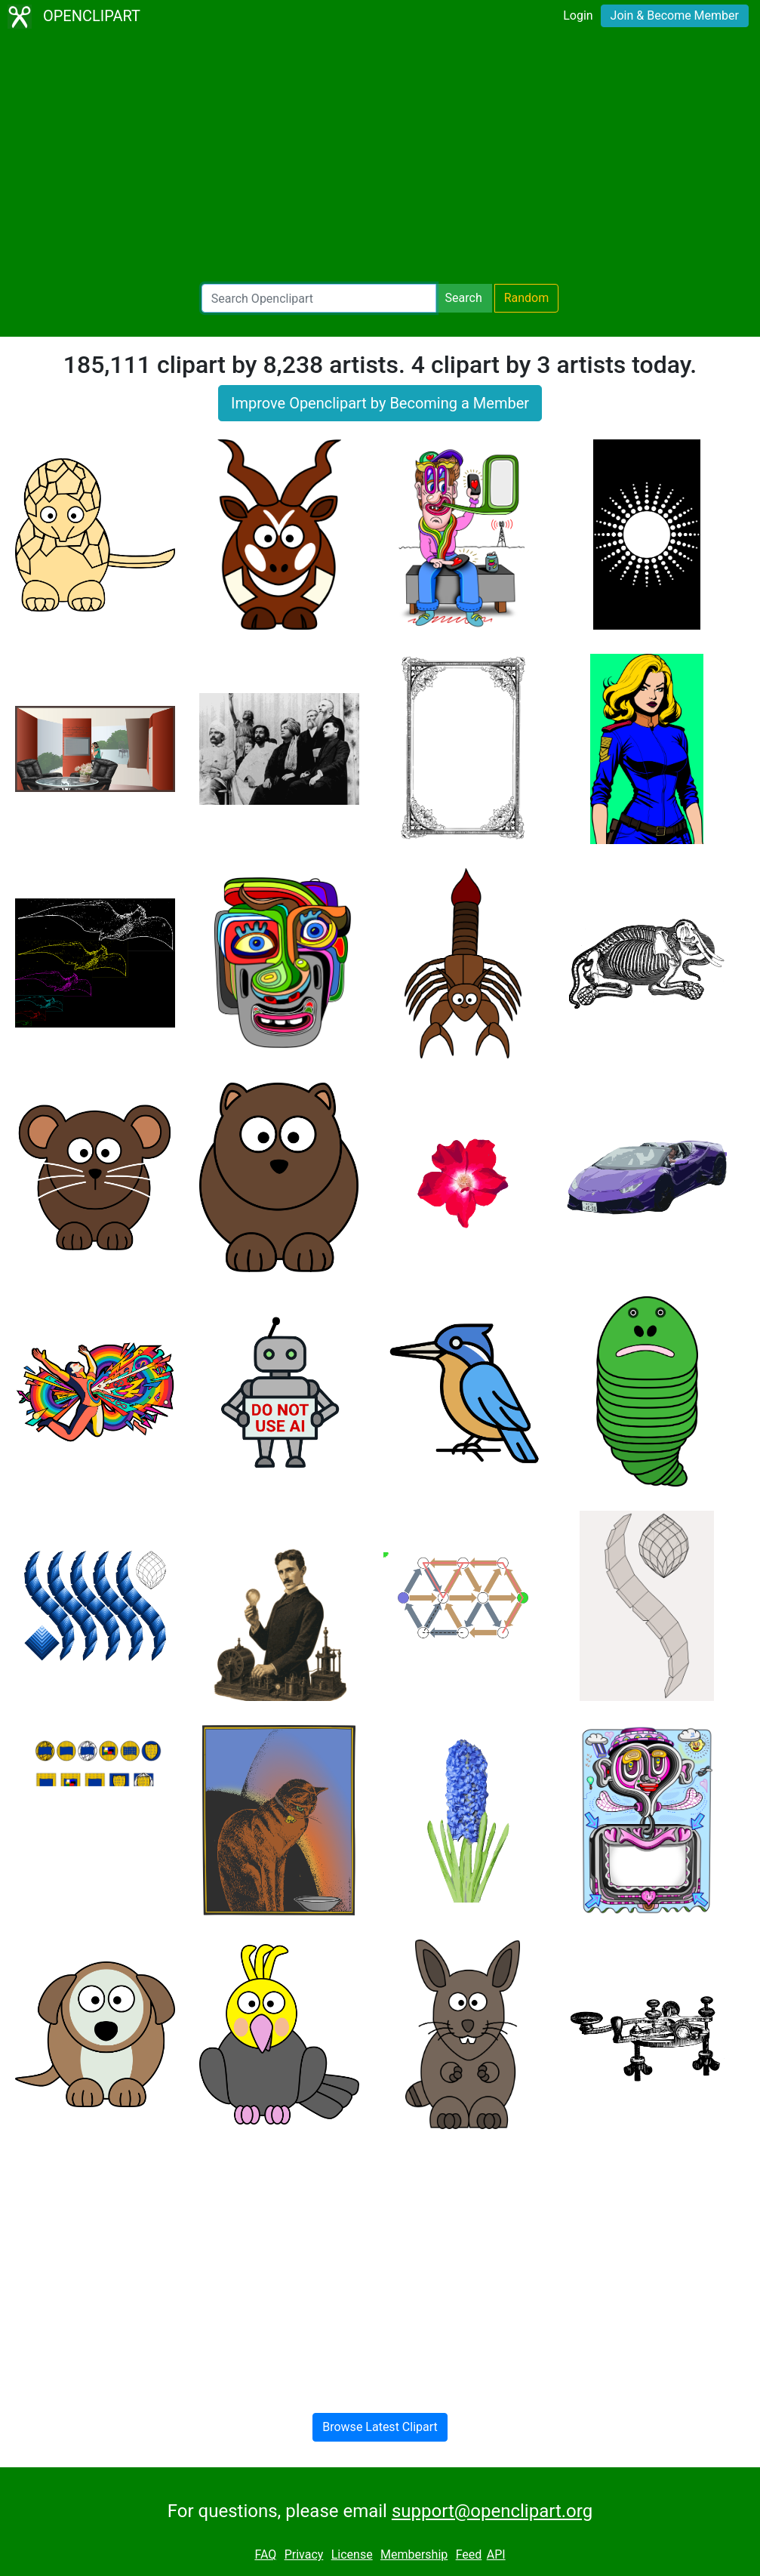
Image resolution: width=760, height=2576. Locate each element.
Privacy (304, 2554)
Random (526, 298)
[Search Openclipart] (319, 298)
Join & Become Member (675, 15)
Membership (414, 2554)
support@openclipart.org (492, 2511)
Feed (469, 2554)
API (496, 2554)
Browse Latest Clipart (380, 2427)
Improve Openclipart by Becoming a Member (380, 403)
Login (577, 15)
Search (463, 298)
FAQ (265, 2554)
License (352, 2554)
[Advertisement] (380, 158)
